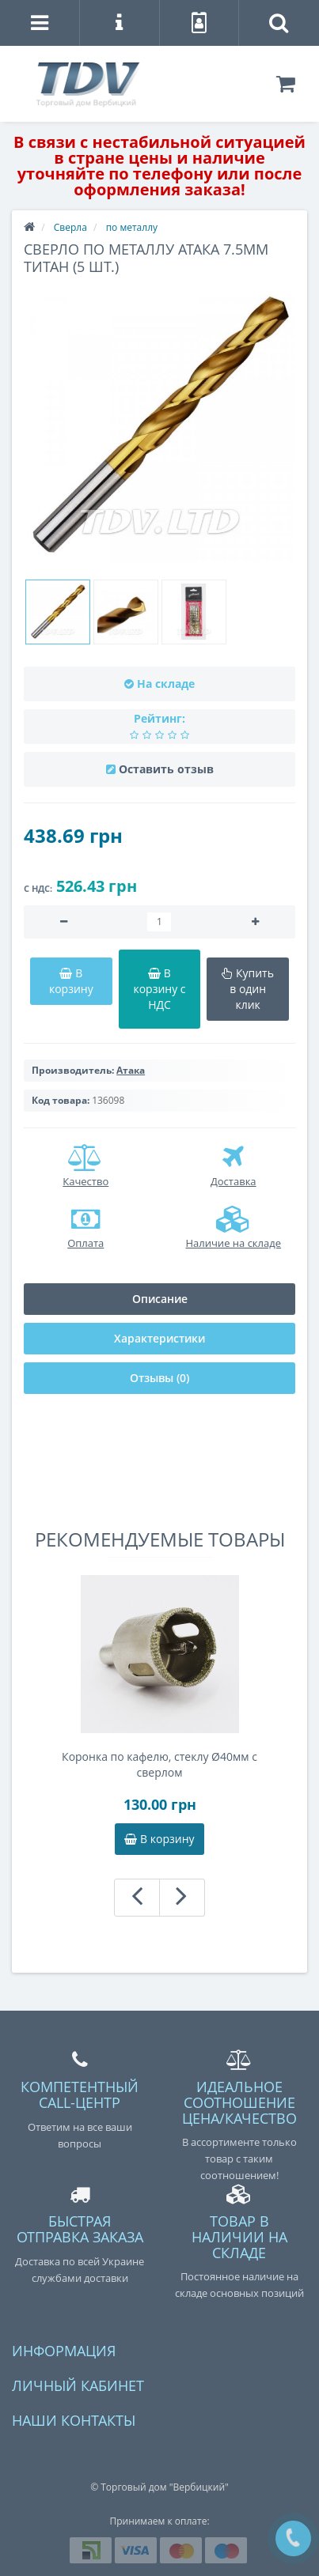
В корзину (159, 1838)
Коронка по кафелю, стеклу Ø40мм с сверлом (159, 1764)
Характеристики (159, 1338)
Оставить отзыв (166, 768)
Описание (160, 1298)
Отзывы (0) (159, 1377)
